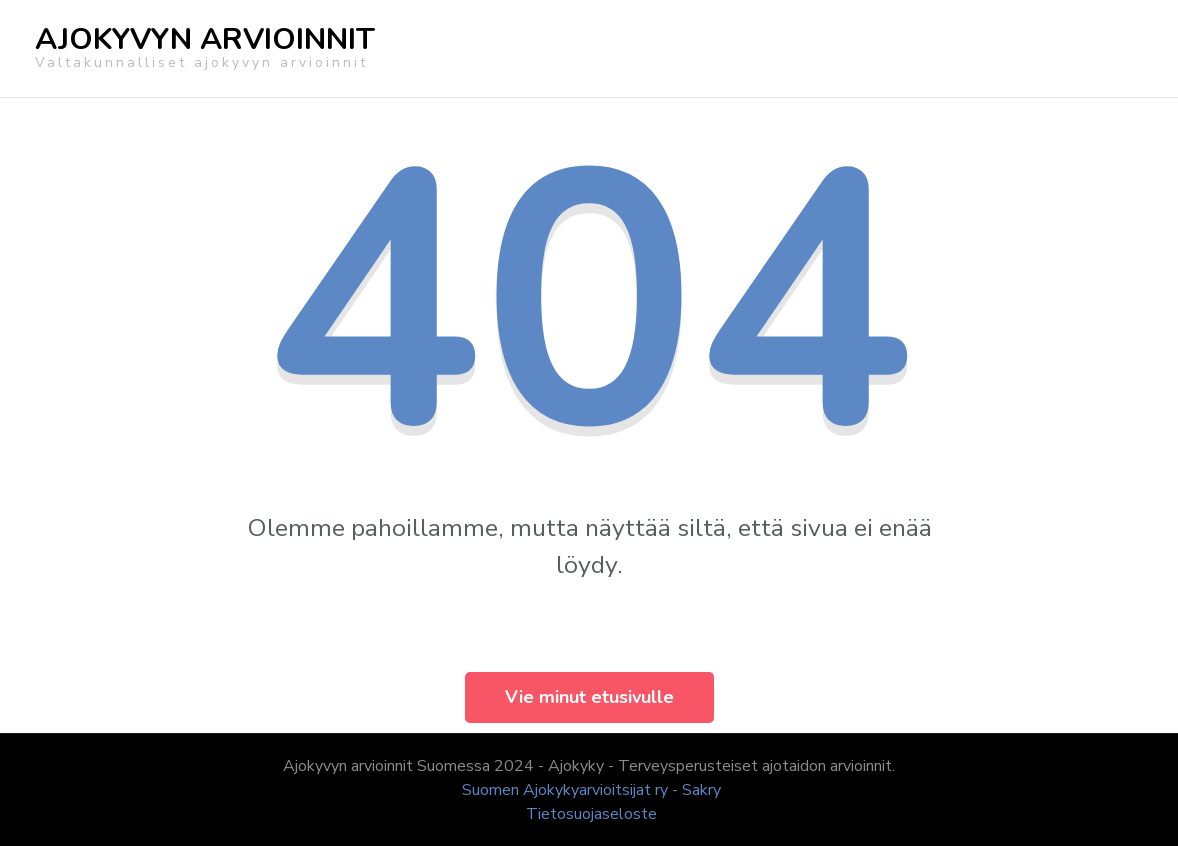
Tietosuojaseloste (591, 814)
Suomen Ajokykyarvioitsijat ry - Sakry (591, 790)
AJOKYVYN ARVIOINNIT (205, 39)
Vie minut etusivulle (589, 697)
